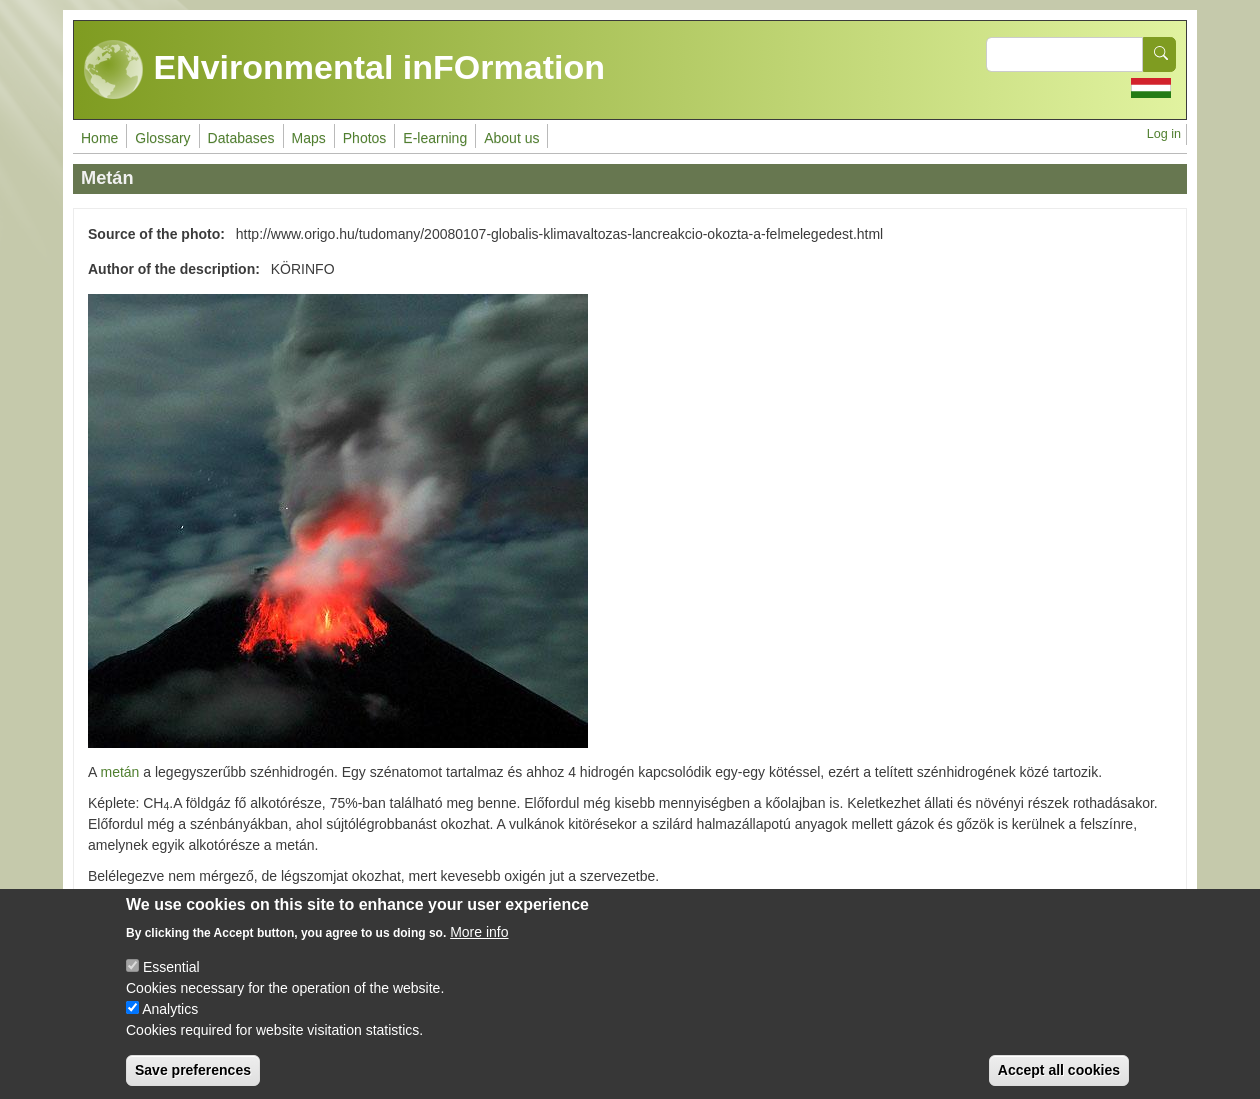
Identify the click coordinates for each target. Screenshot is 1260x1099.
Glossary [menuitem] (162, 138)
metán (119, 772)
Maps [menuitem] (309, 138)
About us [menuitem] (511, 138)
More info (479, 948)
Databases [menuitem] (241, 138)
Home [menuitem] (99, 138)
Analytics (170, 1025)
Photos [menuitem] (365, 138)
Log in (1164, 134)
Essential (171, 983)
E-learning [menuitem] (435, 138)
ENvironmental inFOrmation (344, 70)
